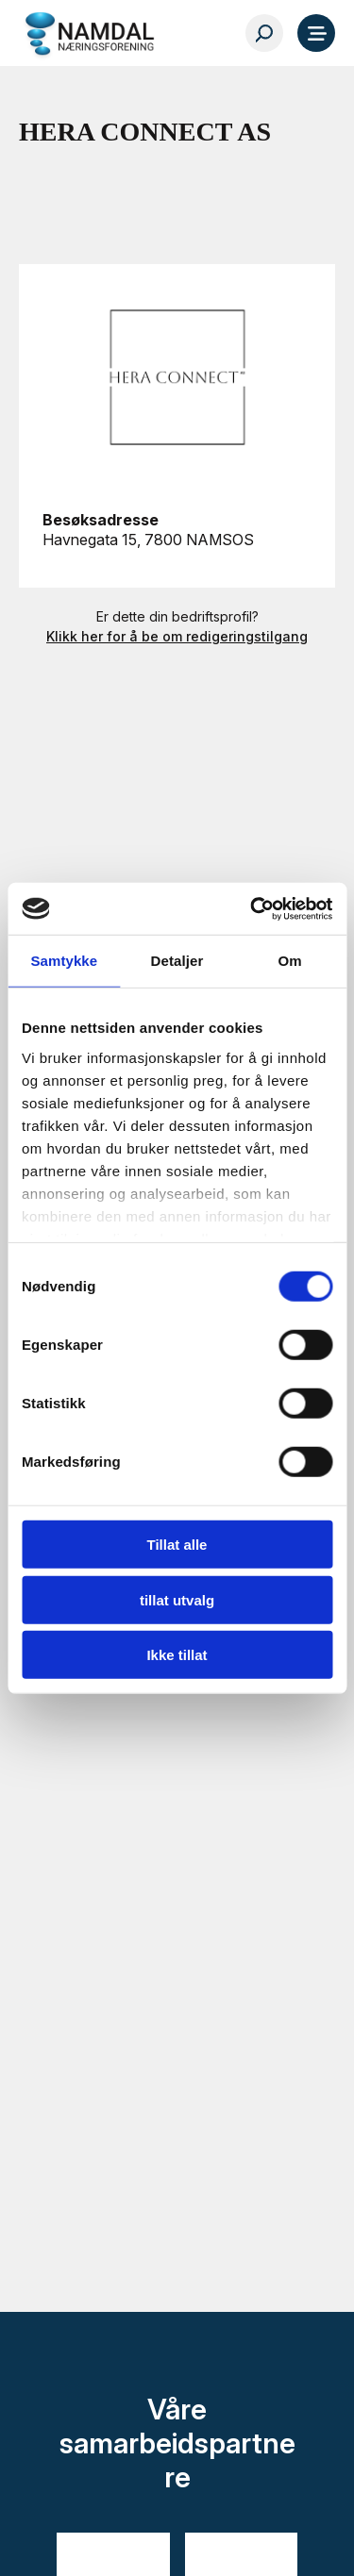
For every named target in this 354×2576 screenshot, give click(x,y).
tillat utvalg (177, 1599)
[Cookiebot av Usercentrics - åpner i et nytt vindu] (252, 908)
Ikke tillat (176, 1655)
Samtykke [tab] (63, 961)
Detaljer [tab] (177, 961)
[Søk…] (264, 33)
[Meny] (316, 33)
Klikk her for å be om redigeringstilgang (177, 636)
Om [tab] (290, 961)
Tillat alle (177, 1545)
